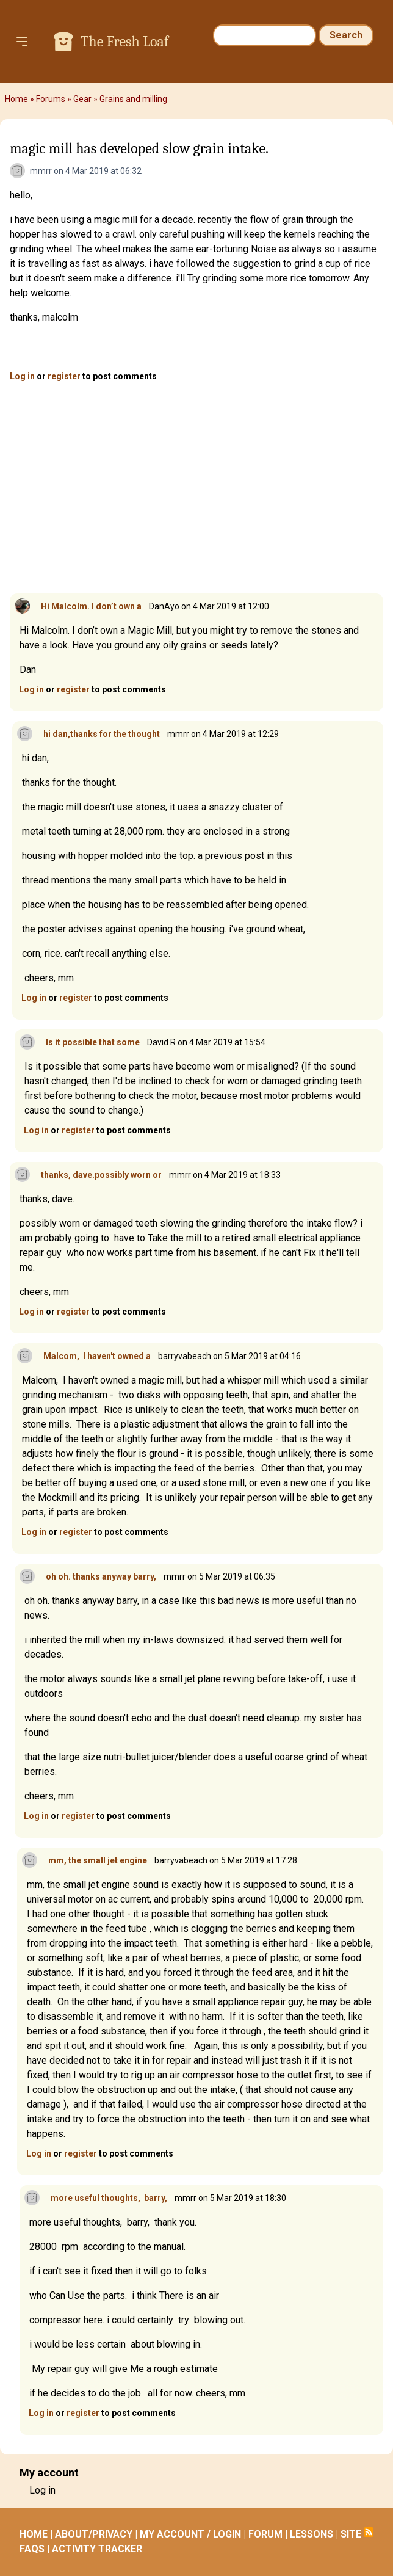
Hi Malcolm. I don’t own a (91, 606)
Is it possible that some (93, 1042)
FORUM (265, 2534)
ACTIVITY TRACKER (97, 2549)
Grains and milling (133, 99)
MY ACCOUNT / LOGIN (190, 2534)
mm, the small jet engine (97, 1860)
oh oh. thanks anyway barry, (101, 1576)
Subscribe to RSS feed (368, 2532)
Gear (82, 99)
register (64, 376)
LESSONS (311, 2534)
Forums (50, 99)
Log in (22, 376)
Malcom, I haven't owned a (97, 1356)
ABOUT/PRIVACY (93, 2534)
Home (16, 99)
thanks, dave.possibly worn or (101, 1175)
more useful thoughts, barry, (109, 2198)
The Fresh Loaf (124, 41)
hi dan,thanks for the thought (101, 734)
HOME (34, 2534)
